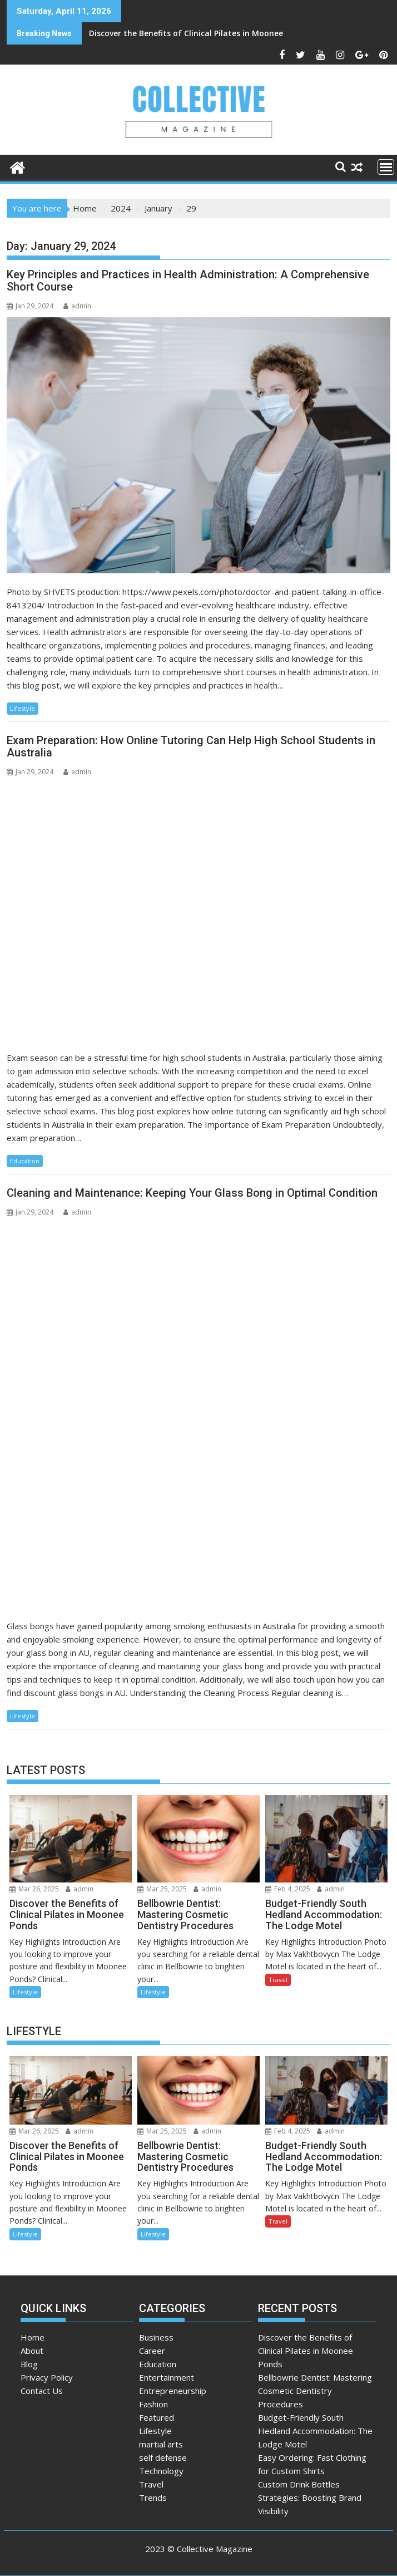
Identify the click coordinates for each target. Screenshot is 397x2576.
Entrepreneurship (172, 2390)
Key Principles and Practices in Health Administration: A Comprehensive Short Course (188, 280)
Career (152, 2350)
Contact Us (42, 2390)
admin (77, 306)
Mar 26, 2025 (34, 1889)
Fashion (153, 2404)
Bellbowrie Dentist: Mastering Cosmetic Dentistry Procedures (315, 2391)
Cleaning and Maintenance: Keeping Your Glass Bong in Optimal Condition (192, 1192)
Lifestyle (22, 708)
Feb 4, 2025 (287, 1889)
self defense (163, 2457)
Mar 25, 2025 (162, 1889)
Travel (278, 1979)
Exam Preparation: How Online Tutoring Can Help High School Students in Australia (191, 746)
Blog (29, 2363)
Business (156, 2337)
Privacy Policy (47, 2377)
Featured (156, 2417)
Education (24, 1161)
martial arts (161, 2444)
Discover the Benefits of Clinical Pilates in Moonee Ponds (125, 33)
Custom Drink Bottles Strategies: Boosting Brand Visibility (309, 2497)
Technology (161, 2470)
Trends (153, 2497)
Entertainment (166, 2377)
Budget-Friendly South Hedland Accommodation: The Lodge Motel (315, 2431)
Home (32, 2337)
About (32, 2350)
